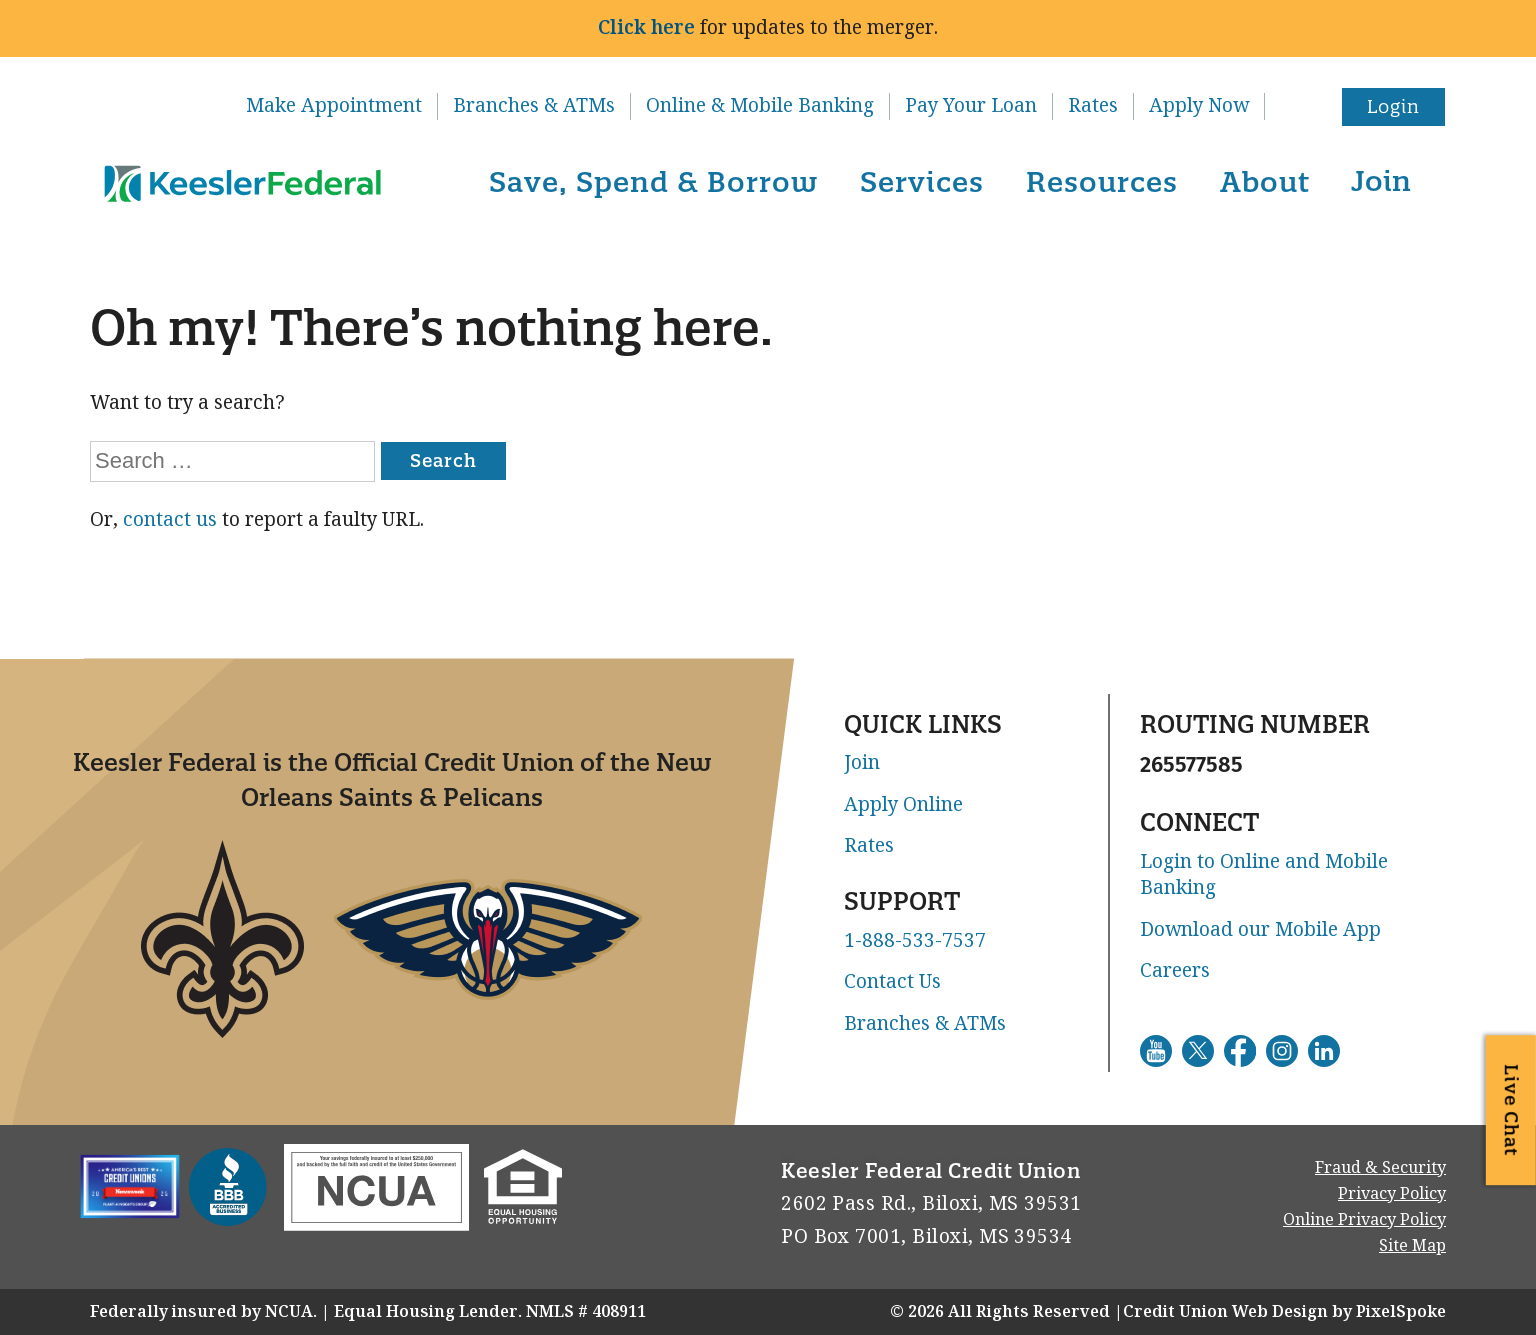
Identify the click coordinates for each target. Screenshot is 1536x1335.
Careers (1175, 971)
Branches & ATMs (534, 106)
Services (922, 181)
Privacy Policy (1392, 1193)
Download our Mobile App (1260, 930)
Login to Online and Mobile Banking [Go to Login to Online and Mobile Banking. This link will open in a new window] (1264, 875)
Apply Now (1199, 106)
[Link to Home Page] (239, 185)
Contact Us (892, 982)
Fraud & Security (1380, 1167)
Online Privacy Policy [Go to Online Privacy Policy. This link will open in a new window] (1364, 1219)
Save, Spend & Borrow (653, 181)
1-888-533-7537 (915, 941)
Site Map (1412, 1245)
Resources (1102, 181)
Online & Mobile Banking (760, 106)
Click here (646, 27)
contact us (170, 519)
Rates (1093, 106)
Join (1381, 180)
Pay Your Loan (971, 106)
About (1265, 181)
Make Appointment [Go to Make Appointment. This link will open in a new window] (334, 106)
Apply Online (903, 805)
